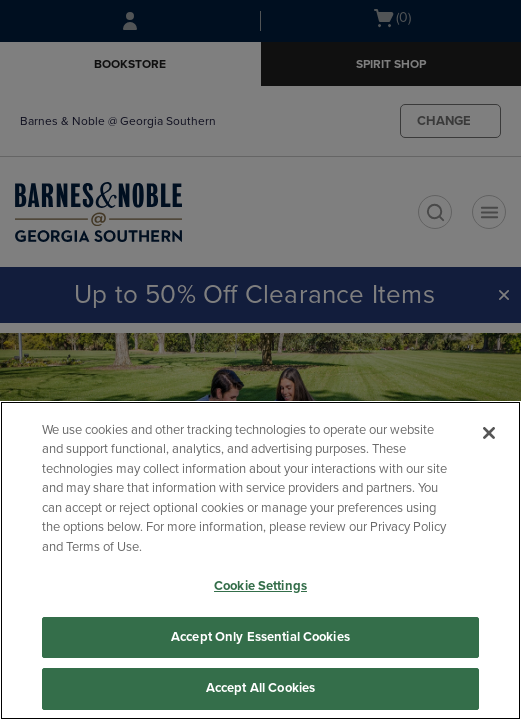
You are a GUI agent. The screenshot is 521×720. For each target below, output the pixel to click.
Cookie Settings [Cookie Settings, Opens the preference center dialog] (260, 586)
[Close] (489, 433)
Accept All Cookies (260, 688)
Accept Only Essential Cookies (260, 637)
